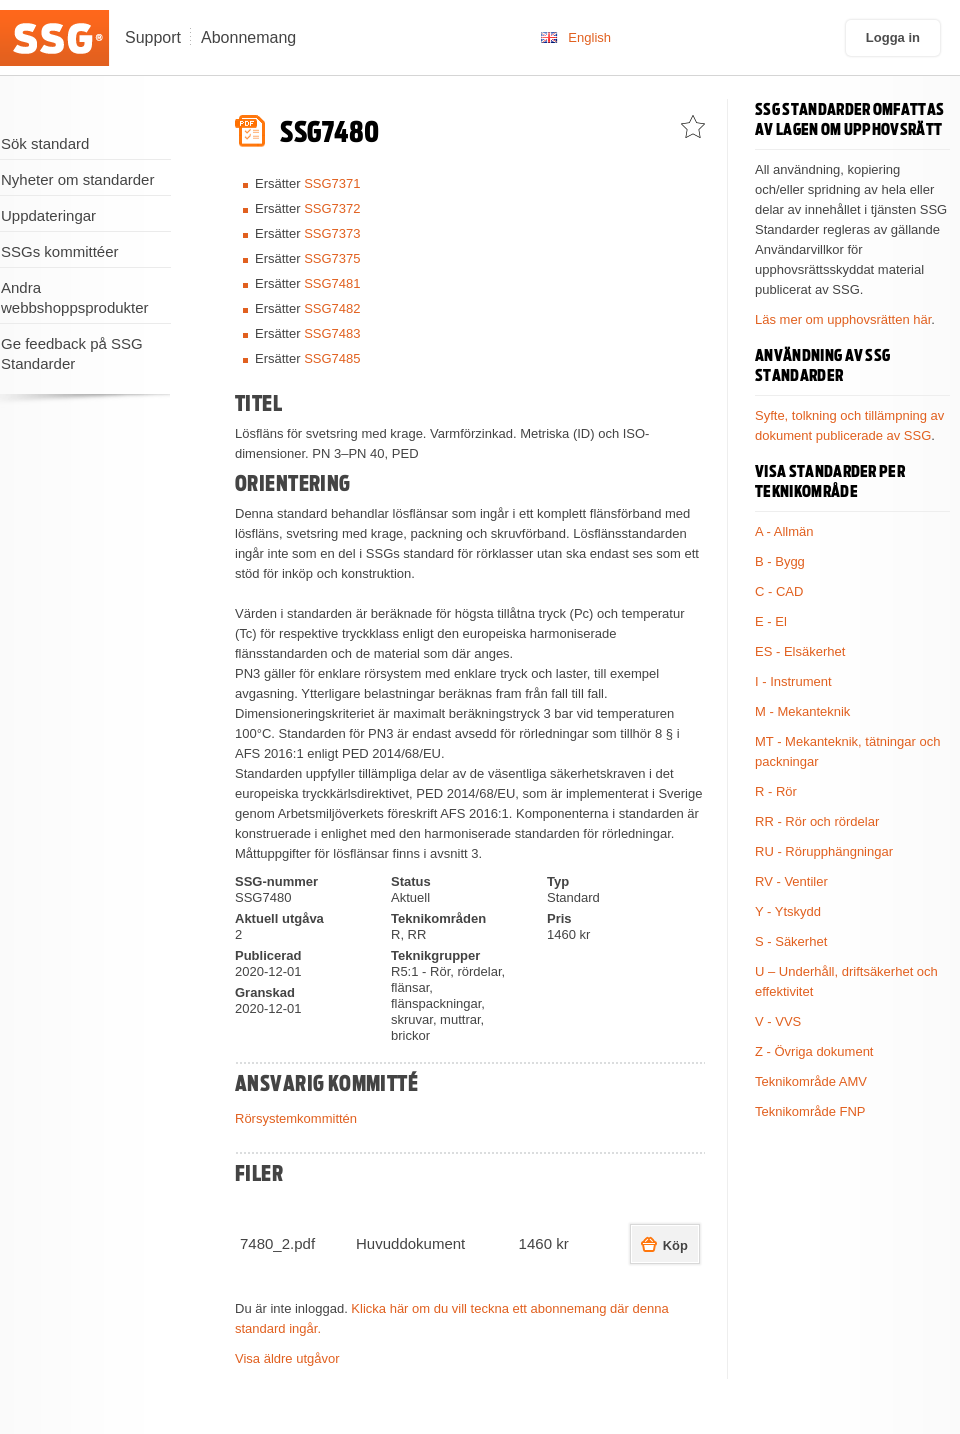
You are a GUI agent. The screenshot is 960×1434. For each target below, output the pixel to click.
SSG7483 (332, 333)
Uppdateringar (48, 215)
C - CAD (779, 591)
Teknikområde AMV (811, 1081)
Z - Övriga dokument (814, 1051)
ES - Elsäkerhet (800, 651)
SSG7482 (332, 308)
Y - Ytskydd (788, 911)
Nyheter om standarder (77, 179)
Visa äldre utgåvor (287, 1358)
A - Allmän (784, 531)
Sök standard (45, 143)
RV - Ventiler (791, 881)
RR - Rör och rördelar (817, 821)
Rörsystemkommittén (296, 1118)
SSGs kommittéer (60, 251)
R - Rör (776, 791)
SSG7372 (332, 208)
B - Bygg (780, 561)
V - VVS (778, 1021)
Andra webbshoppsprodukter (75, 297)
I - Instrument (793, 681)
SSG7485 (332, 358)
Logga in (893, 37)
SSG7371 (332, 183)
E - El (771, 621)
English (589, 37)
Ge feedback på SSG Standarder (72, 353)
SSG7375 (332, 258)
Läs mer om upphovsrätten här (843, 319)
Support (153, 37)
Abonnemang (248, 37)
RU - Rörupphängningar (824, 851)
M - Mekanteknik (802, 711)
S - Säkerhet (791, 941)
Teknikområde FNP (810, 1111)
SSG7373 (332, 233)
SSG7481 (332, 283)
